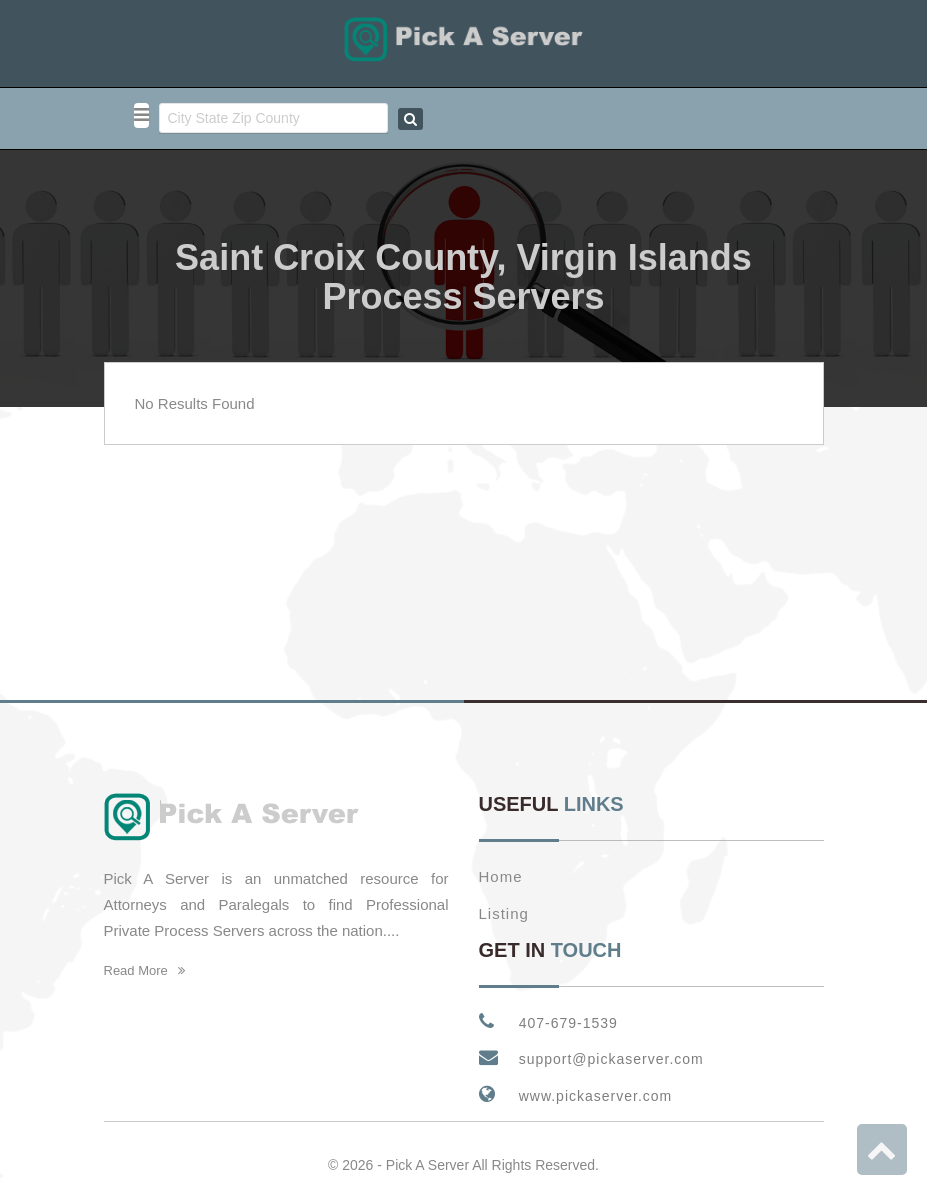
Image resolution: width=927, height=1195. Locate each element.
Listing (504, 900)
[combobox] (274, 118)
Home (501, 863)
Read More (145, 957)
